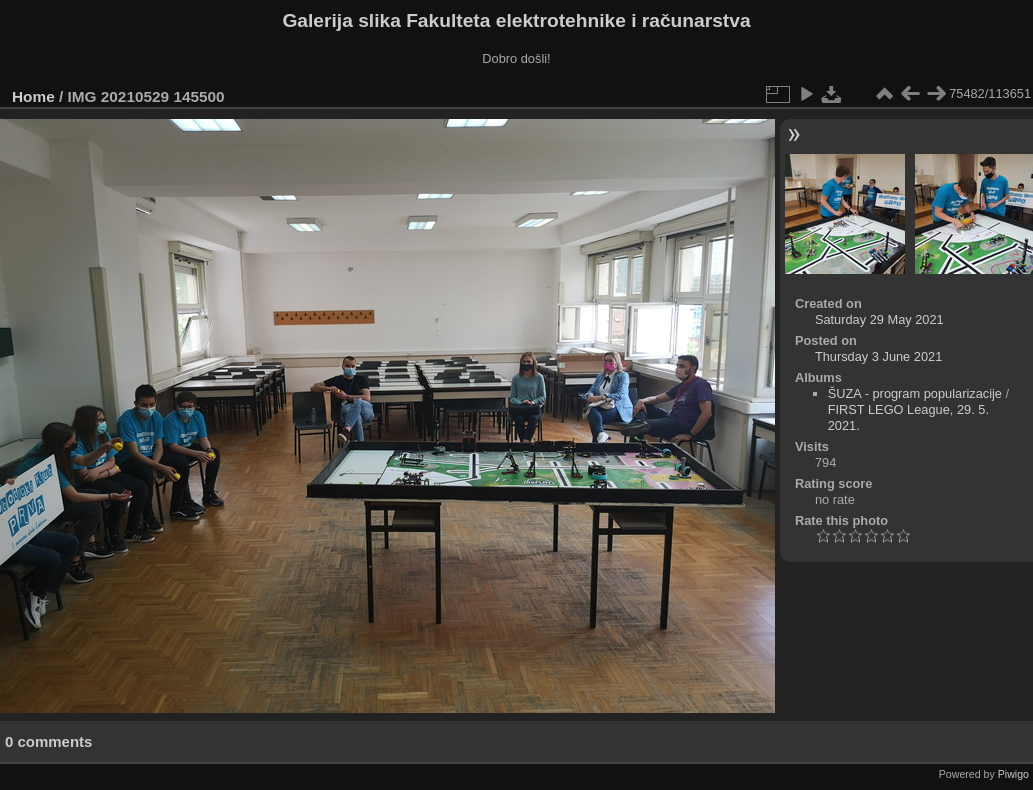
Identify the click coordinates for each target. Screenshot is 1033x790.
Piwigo (1013, 774)
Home (33, 96)
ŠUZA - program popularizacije (915, 393)
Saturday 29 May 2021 (879, 319)
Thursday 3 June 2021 (878, 356)
